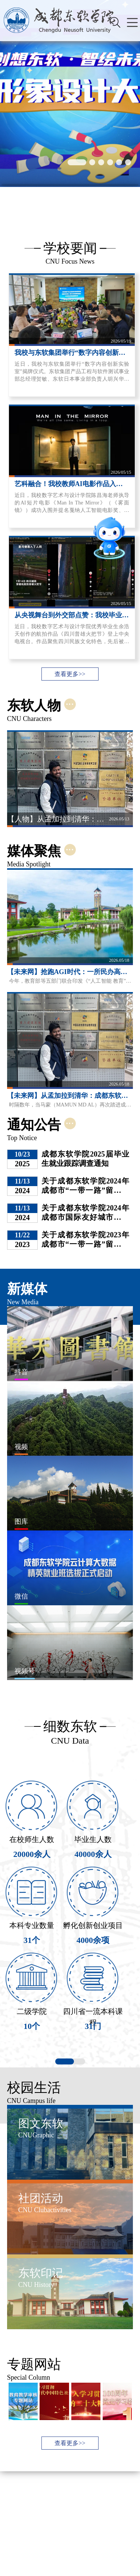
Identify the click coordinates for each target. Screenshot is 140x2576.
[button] (77, 162)
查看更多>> (70, 674)
